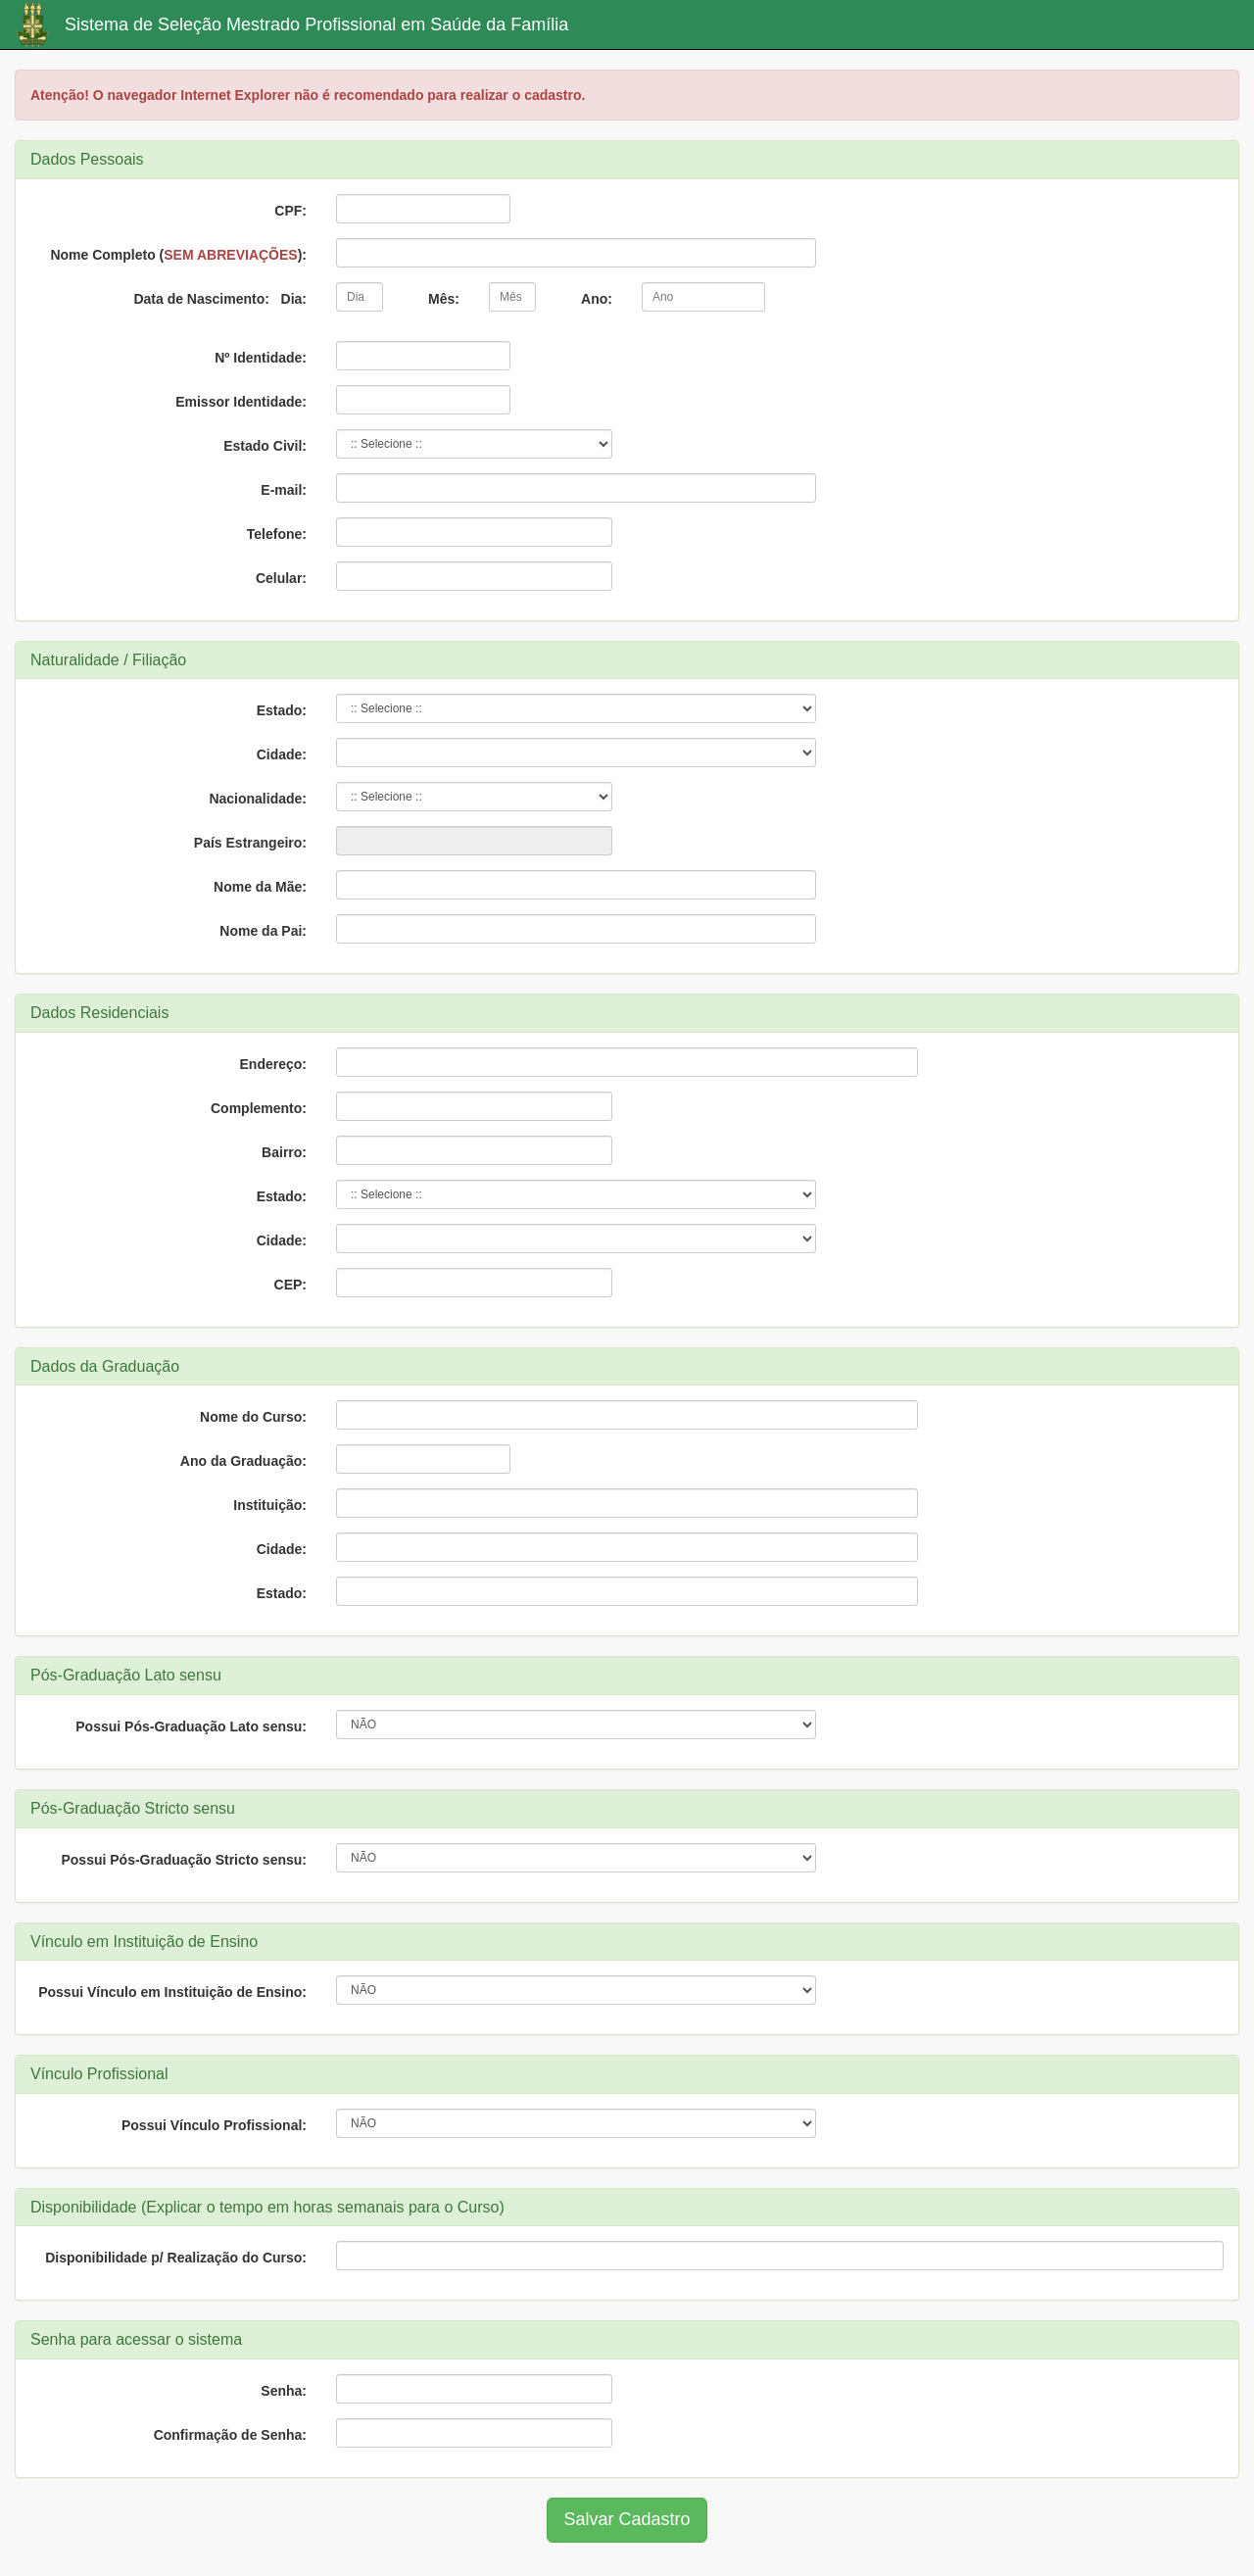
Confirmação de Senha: (230, 2435)
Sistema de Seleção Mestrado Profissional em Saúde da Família (316, 24)
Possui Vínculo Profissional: (214, 2125)
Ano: (596, 299)
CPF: (290, 211)
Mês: (443, 299)
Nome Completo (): (178, 255)
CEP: (290, 1284)
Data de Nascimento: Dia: (220, 299)
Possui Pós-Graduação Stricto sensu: (184, 1860)
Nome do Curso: (253, 1417)
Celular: (281, 578)
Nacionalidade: (258, 798)
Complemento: (259, 1108)
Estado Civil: (265, 446)
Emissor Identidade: (241, 402)
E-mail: (284, 490)
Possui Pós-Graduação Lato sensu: (191, 1726)
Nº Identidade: (261, 357)
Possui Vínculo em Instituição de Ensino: (172, 1992)
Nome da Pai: (263, 931)
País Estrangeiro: (250, 843)
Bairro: (284, 1152)
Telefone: (277, 534)
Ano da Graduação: (243, 1461)
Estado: (282, 710)
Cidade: (282, 754)
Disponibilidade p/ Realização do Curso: (176, 2257)
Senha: (284, 2391)
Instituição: (270, 1505)
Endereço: (273, 1064)
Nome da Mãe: (260, 887)
